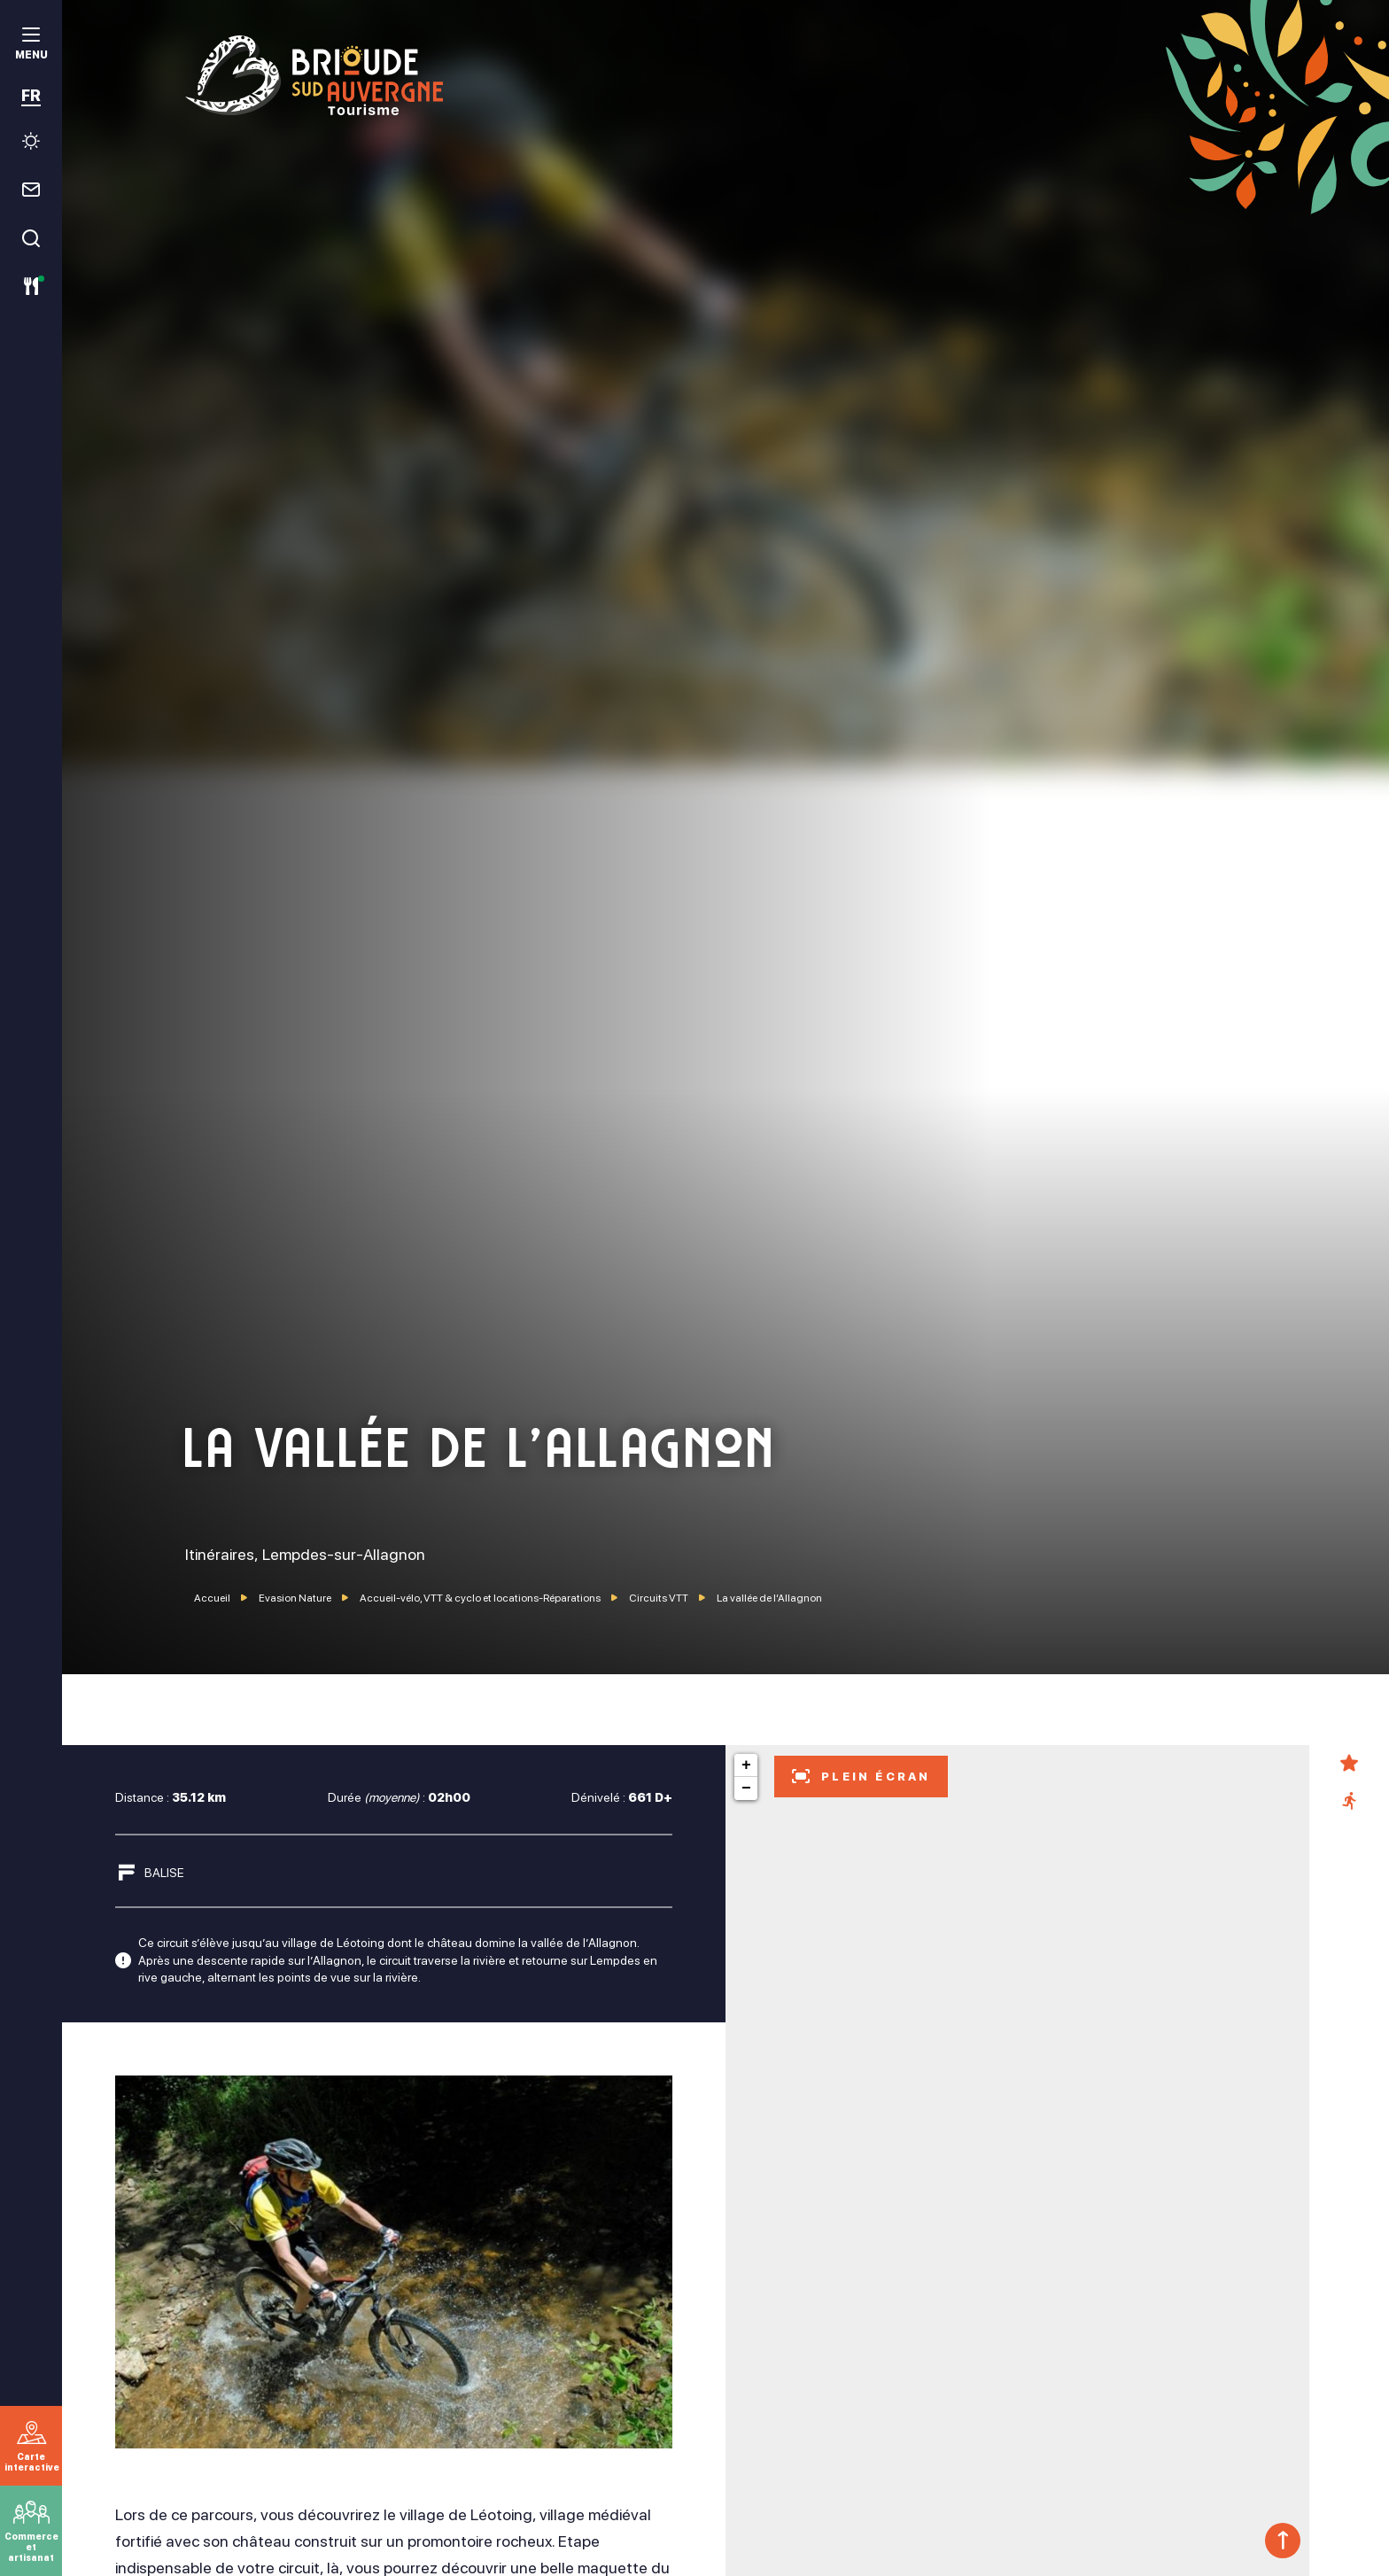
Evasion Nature (296, 1598)
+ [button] (746, 1765)
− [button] (746, 1788)
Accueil (212, 1598)
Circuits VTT (659, 1598)
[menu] (31, 46)
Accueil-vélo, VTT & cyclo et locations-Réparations (481, 1598)
